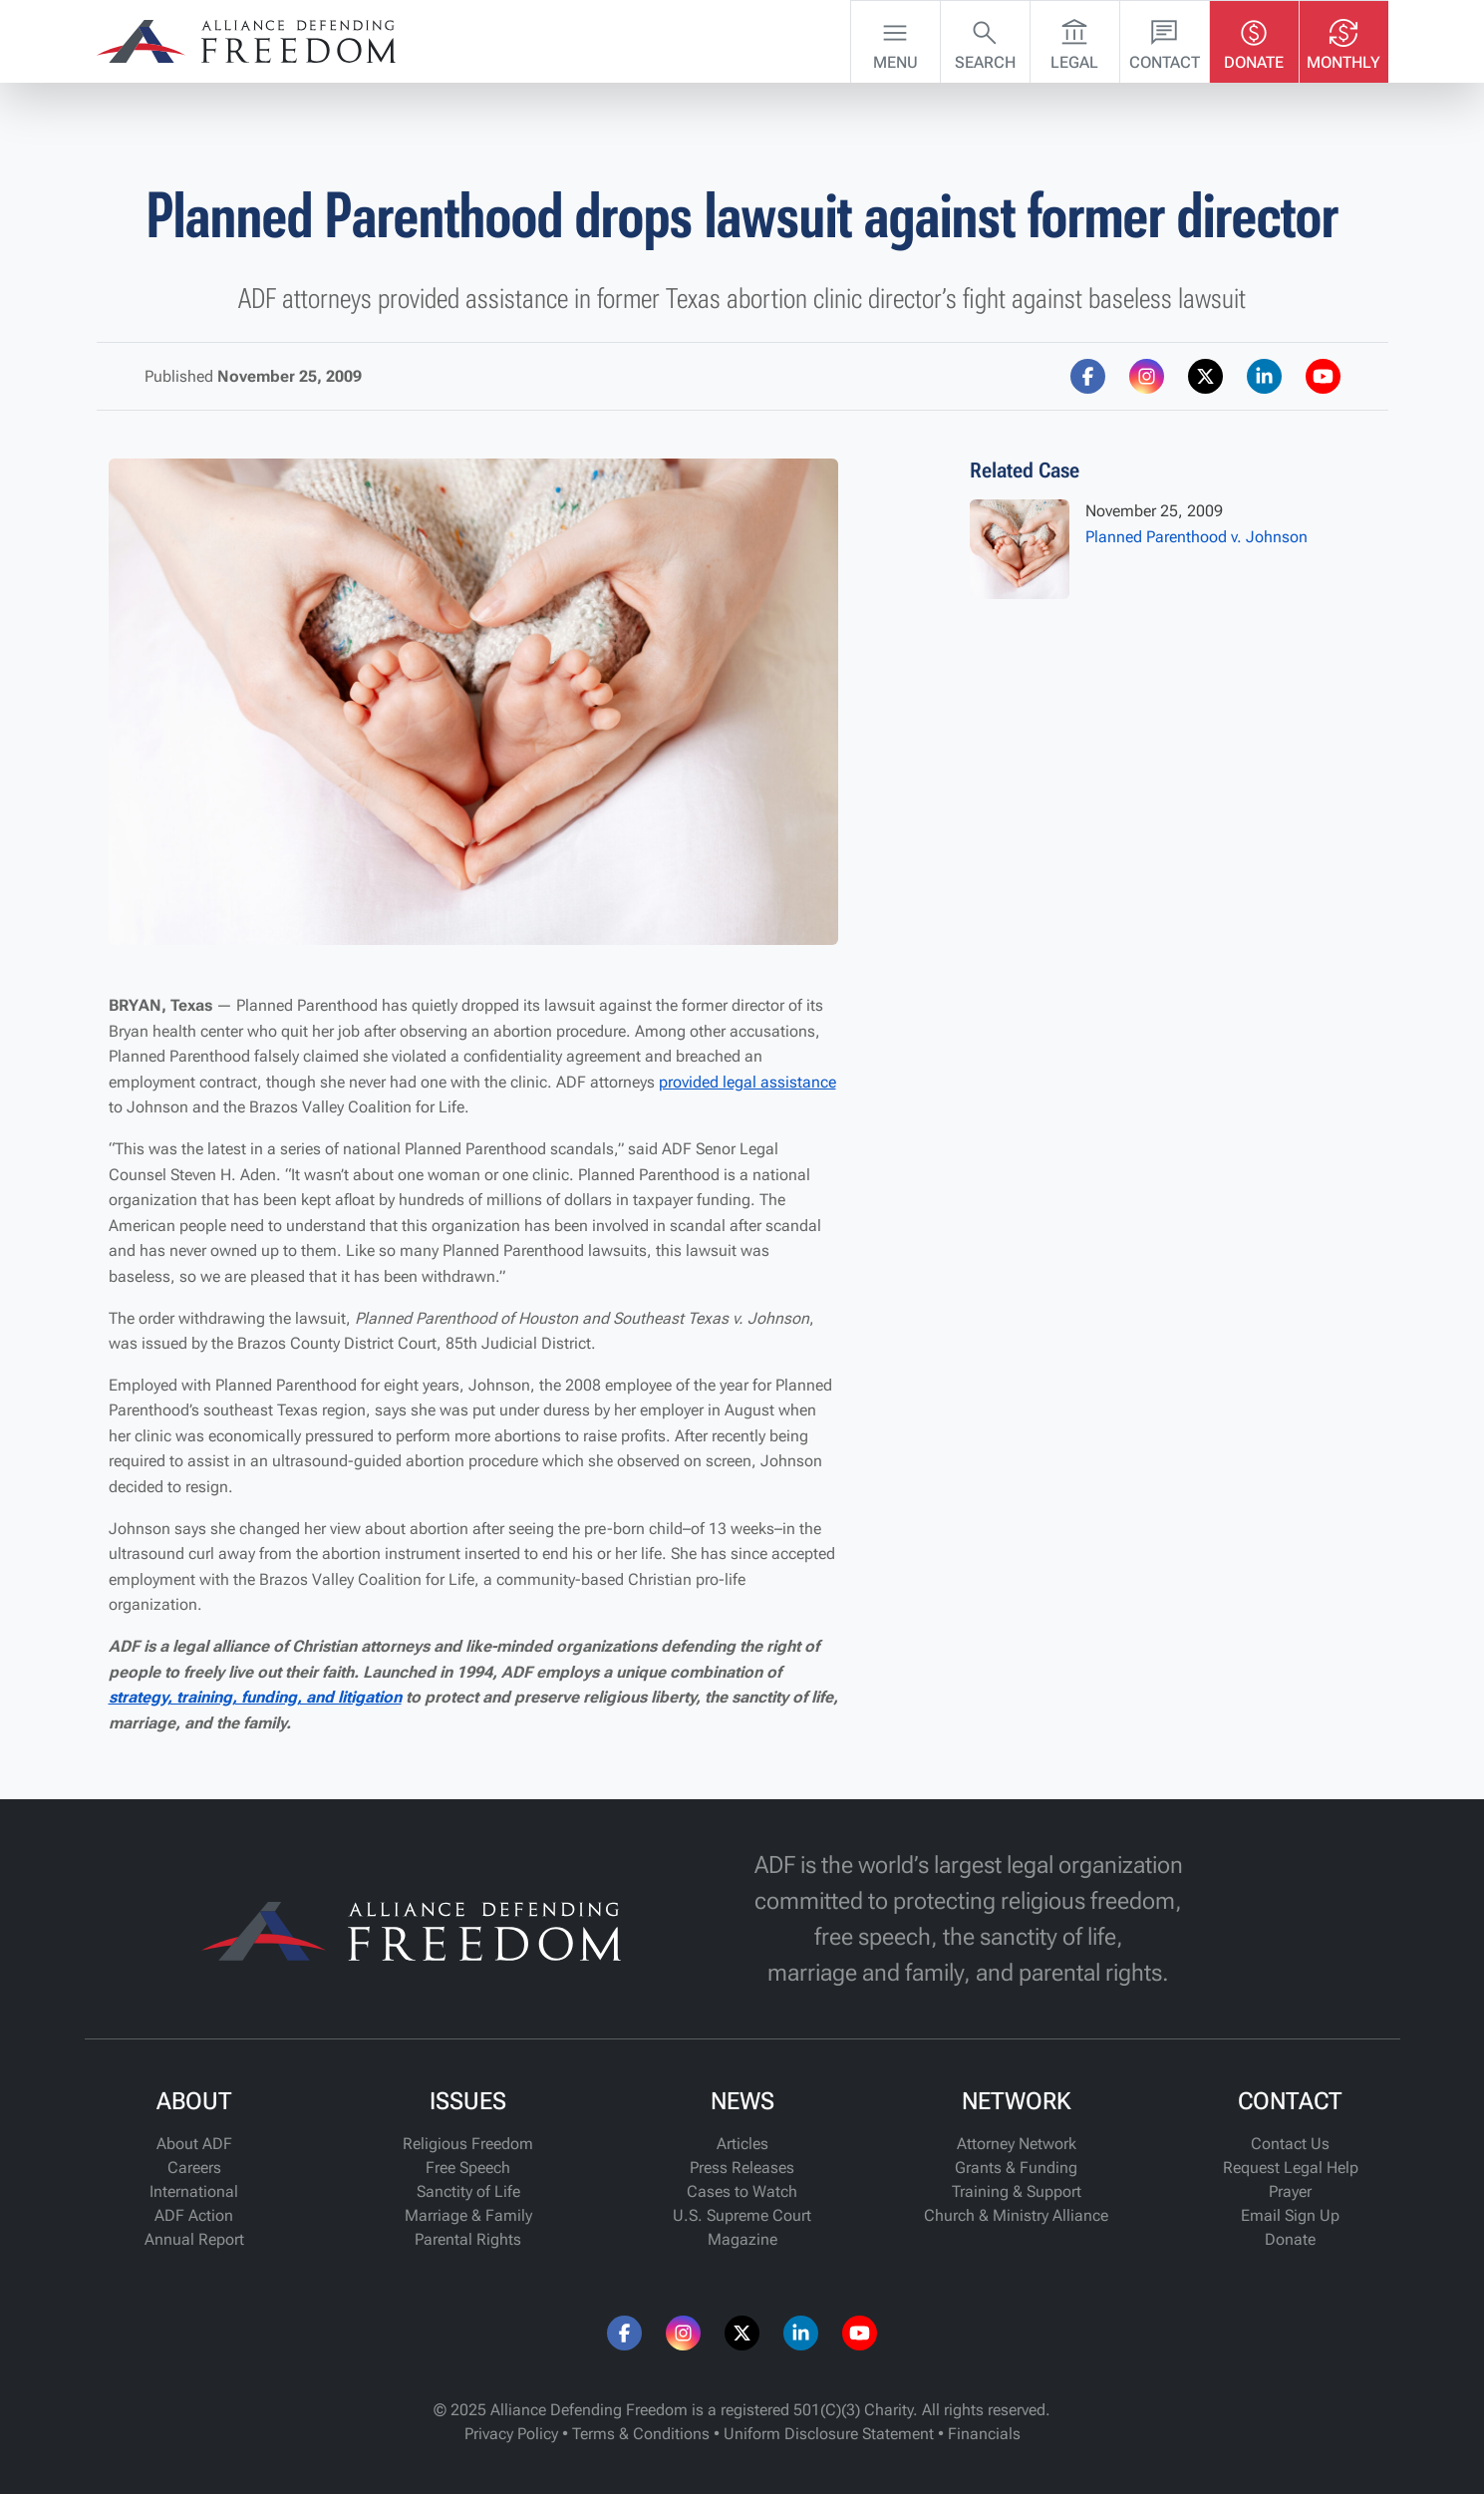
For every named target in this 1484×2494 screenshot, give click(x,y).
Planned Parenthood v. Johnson (1196, 536)
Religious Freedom (468, 2143)
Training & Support (1016, 2191)
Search (985, 40)
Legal (1074, 40)
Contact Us (1290, 2143)
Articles (742, 2143)
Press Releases (742, 2167)
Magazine (742, 2239)
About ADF (194, 2143)
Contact (1164, 40)
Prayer (1290, 2191)
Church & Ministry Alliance (1016, 2215)
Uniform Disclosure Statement (829, 2433)
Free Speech (468, 2167)
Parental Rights (468, 2239)
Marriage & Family (468, 2215)
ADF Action (193, 2215)
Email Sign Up (1290, 2215)
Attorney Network (1016, 2143)
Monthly (1343, 40)
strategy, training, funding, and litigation (255, 1697)
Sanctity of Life (468, 2191)
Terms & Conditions (641, 2433)
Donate (1254, 40)
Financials (984, 2433)
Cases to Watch (742, 2191)
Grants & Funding (1016, 2167)
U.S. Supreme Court (742, 2215)
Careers (194, 2167)
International (193, 2191)
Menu (895, 40)
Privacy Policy (511, 2433)
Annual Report (194, 2239)
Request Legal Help (1290, 2167)
